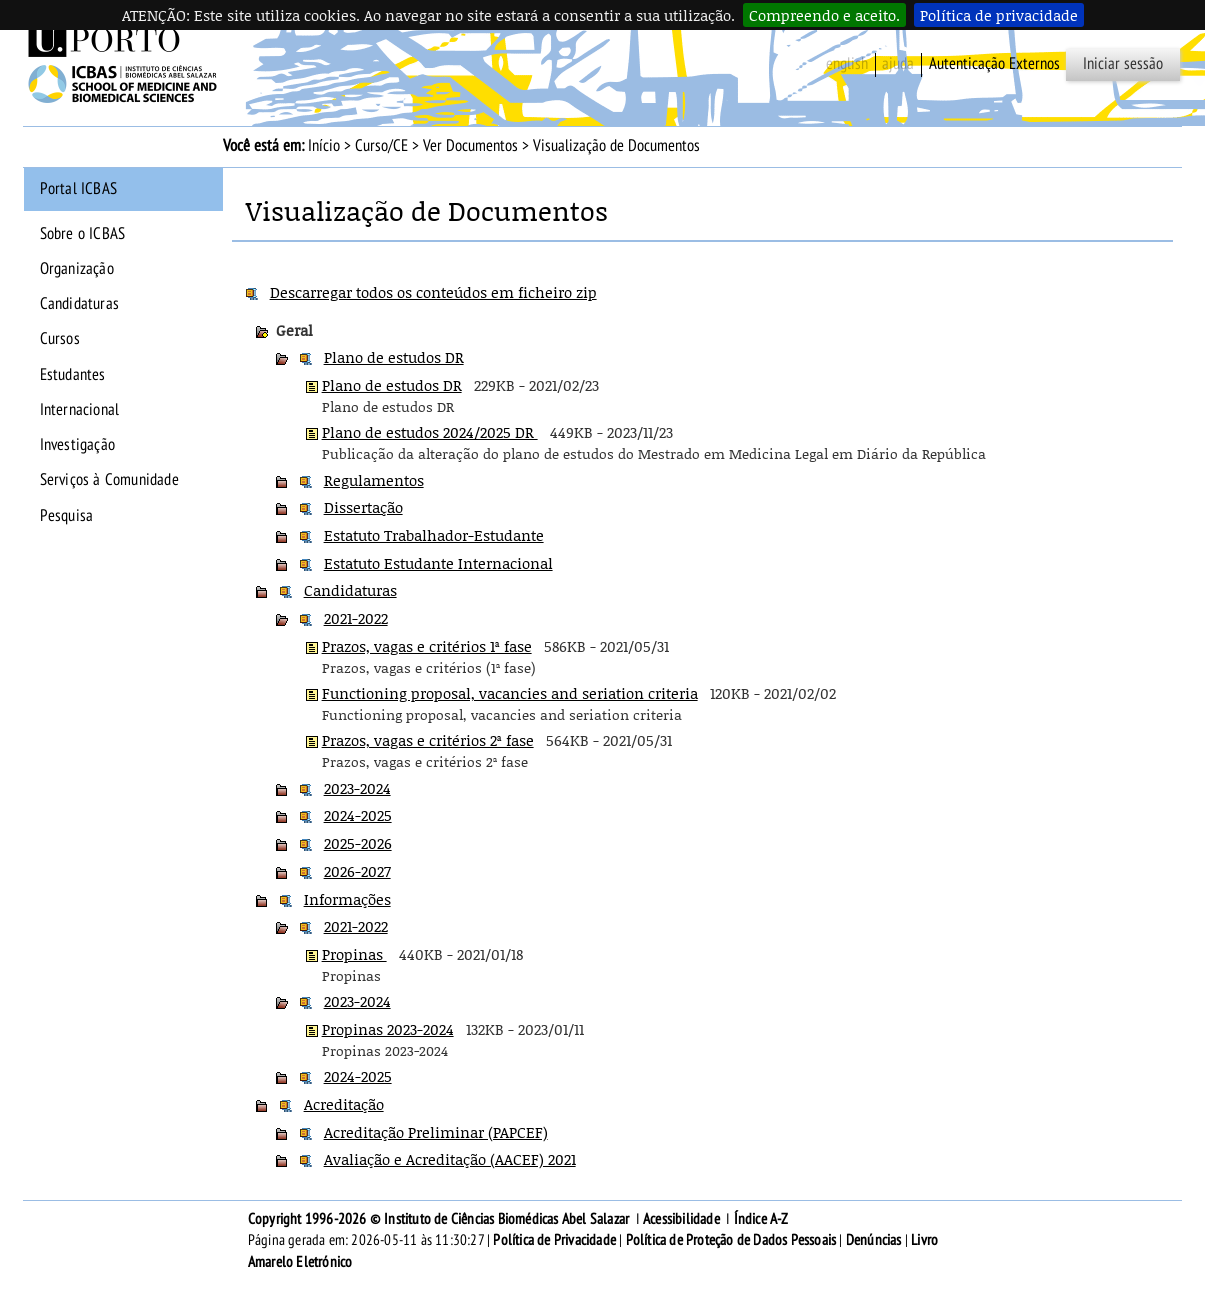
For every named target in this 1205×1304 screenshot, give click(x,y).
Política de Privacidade (554, 1240)
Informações (347, 899)
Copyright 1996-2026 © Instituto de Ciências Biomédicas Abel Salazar (440, 1219)
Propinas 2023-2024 (388, 1029)
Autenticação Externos (994, 64)
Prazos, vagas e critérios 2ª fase (428, 740)
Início (324, 146)
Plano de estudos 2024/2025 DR (430, 432)
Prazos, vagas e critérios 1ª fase (427, 646)
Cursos (60, 339)
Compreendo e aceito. (824, 15)
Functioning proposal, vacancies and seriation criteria (510, 693)
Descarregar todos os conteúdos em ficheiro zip (433, 292)
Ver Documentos (470, 146)
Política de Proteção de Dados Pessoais (731, 1240)
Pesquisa (67, 516)
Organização (77, 269)
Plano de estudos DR (394, 357)
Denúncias (874, 1240)
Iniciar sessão (1123, 64)
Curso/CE (381, 146)
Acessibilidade (681, 1219)
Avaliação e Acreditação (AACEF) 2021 (450, 1159)
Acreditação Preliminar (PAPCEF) (436, 1132)
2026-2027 (357, 871)
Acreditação (344, 1104)
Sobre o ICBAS (83, 234)
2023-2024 (357, 788)
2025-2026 (358, 843)
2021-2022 (356, 618)
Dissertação (363, 507)
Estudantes (73, 375)
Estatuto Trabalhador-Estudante (434, 535)
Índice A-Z (761, 1219)
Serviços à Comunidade (109, 480)
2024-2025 (358, 815)
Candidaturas (79, 304)
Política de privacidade (999, 15)
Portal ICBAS (78, 189)
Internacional (80, 410)
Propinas (354, 954)
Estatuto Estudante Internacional (438, 563)
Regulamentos (374, 480)
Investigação (77, 445)
